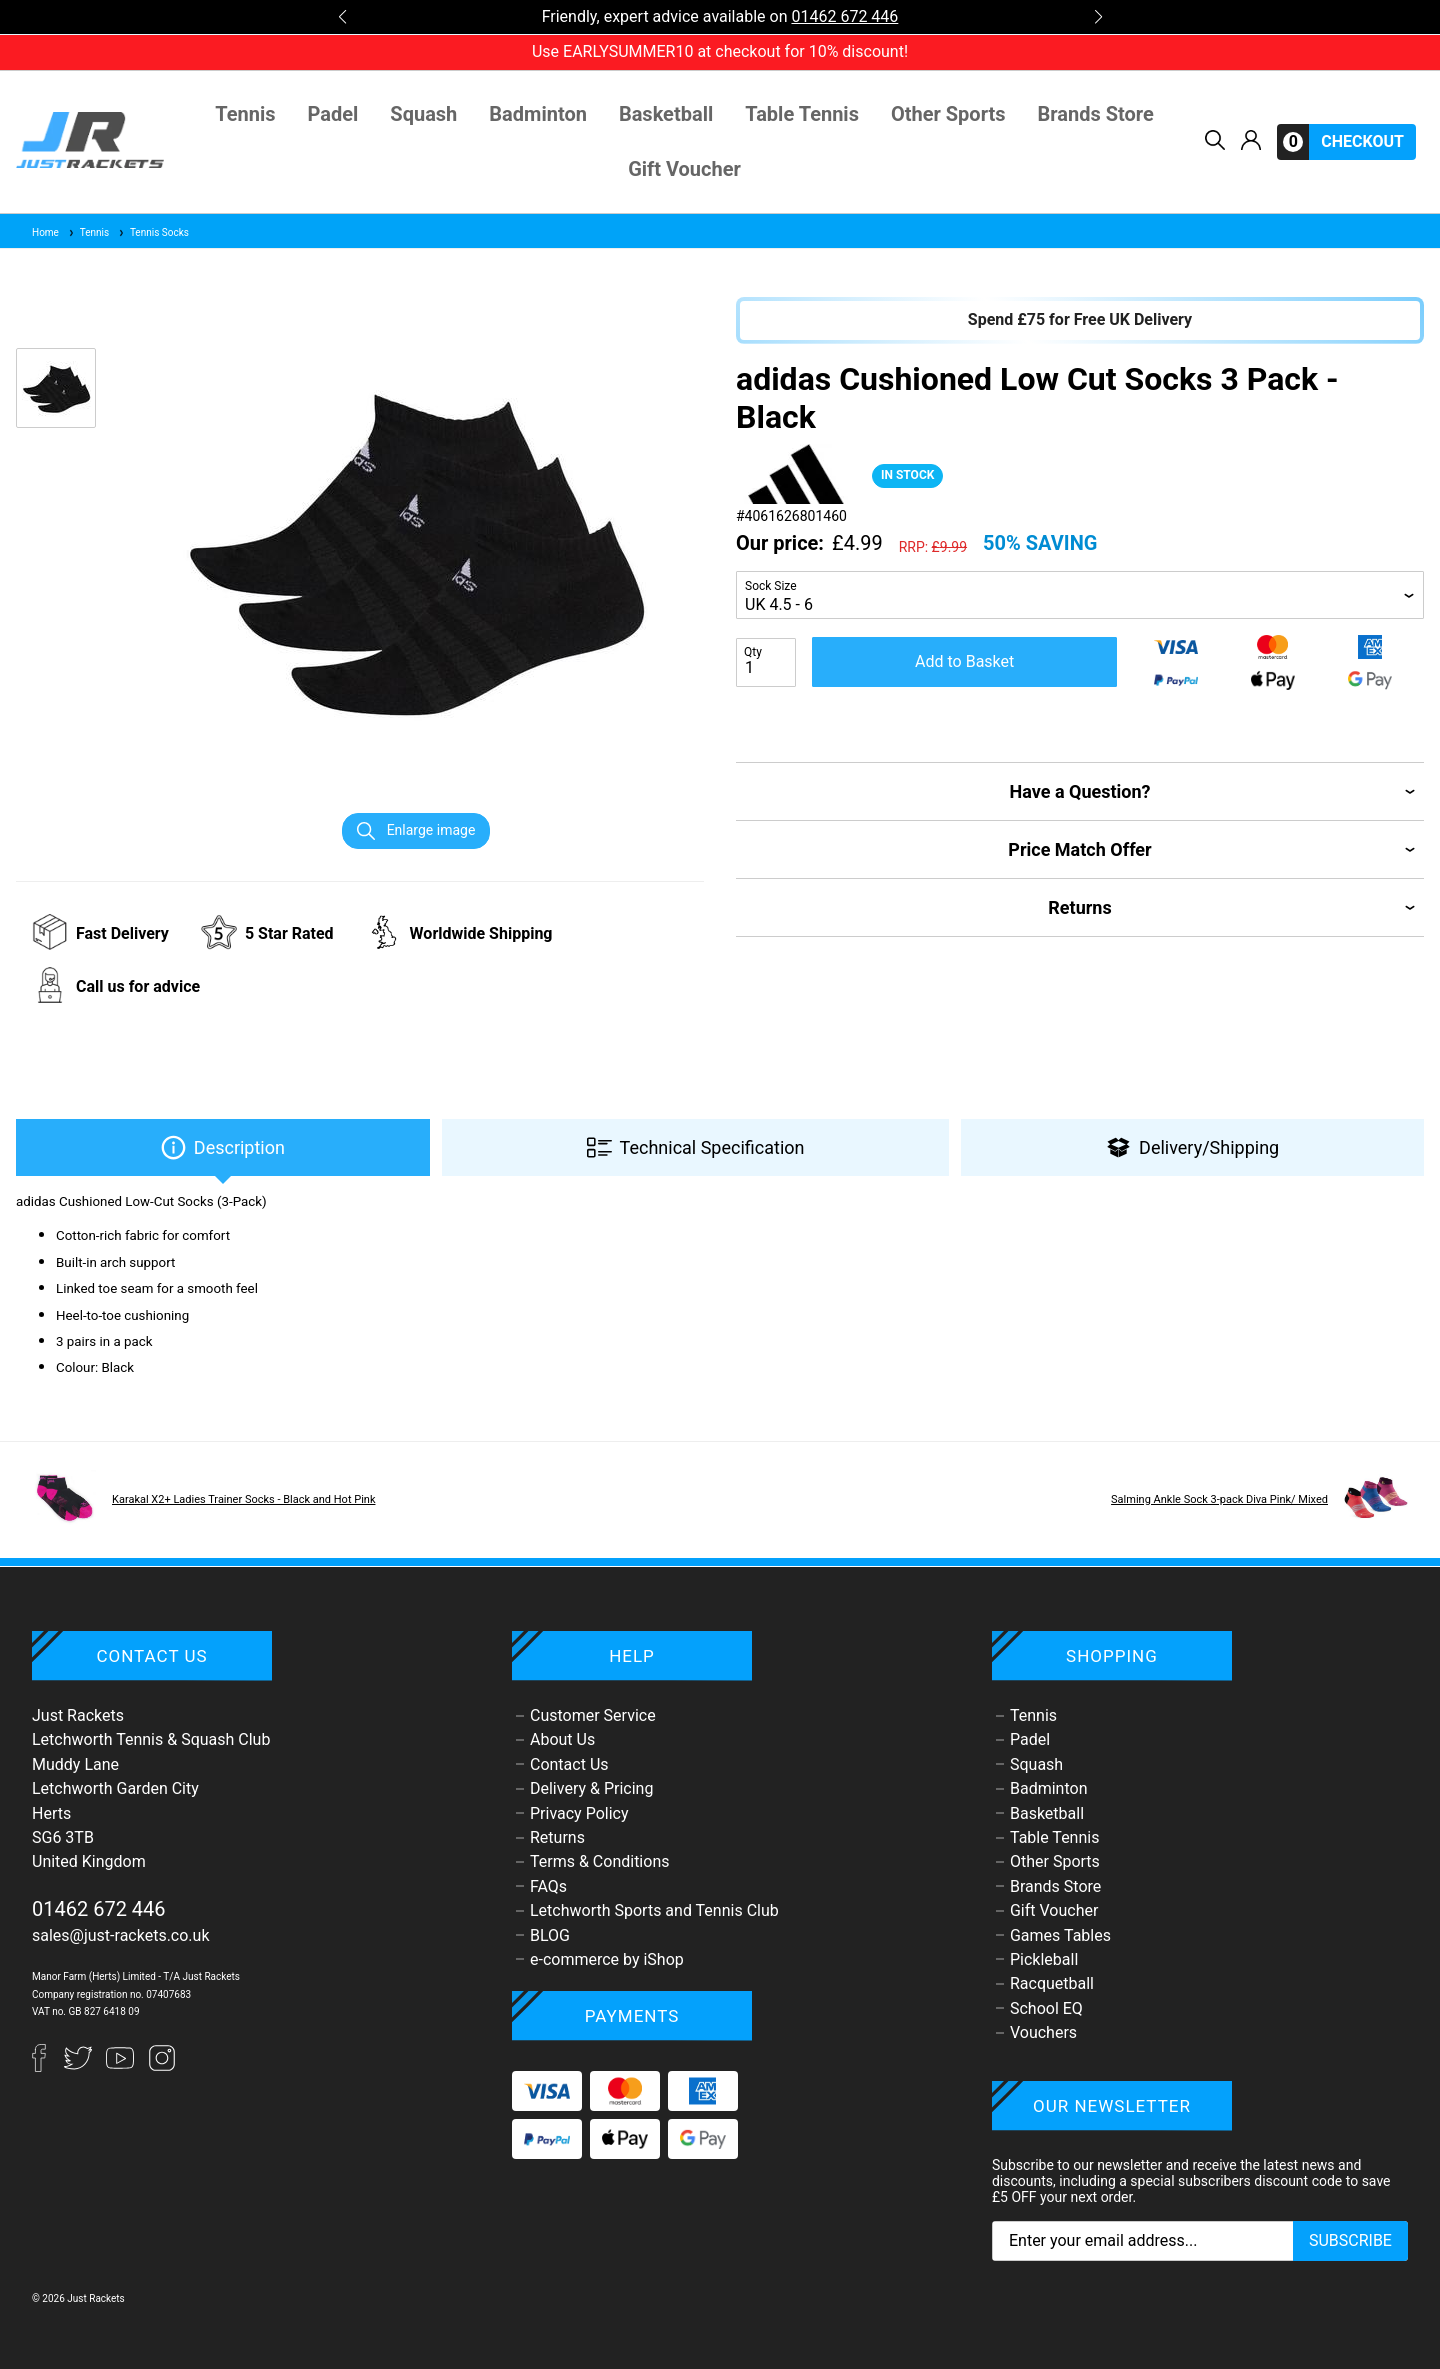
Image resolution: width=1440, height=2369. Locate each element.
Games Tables (1060, 1935)
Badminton (538, 114)
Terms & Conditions (600, 1861)
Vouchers (1043, 2032)
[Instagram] (162, 2066)
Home (45, 232)
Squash (423, 114)
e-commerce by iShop (607, 1959)
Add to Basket (964, 661)
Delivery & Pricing (591, 1788)
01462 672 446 (844, 16)
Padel (333, 114)
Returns (557, 1837)
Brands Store (1096, 114)
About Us (562, 1739)
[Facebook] (48, 2066)
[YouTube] (122, 2066)
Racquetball (1052, 1983)
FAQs (548, 1886)
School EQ (1046, 2008)
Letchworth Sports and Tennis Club (654, 1910)
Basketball (666, 114)
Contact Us (569, 1764)
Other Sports (948, 114)
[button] (342, 17)
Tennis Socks (153, 232)
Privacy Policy (579, 1813)
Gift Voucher (684, 169)
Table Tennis (802, 114)
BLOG (550, 1935)
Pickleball (1044, 1959)
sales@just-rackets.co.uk (121, 1935)
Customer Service (593, 1715)
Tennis (245, 114)
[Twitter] (80, 2066)
